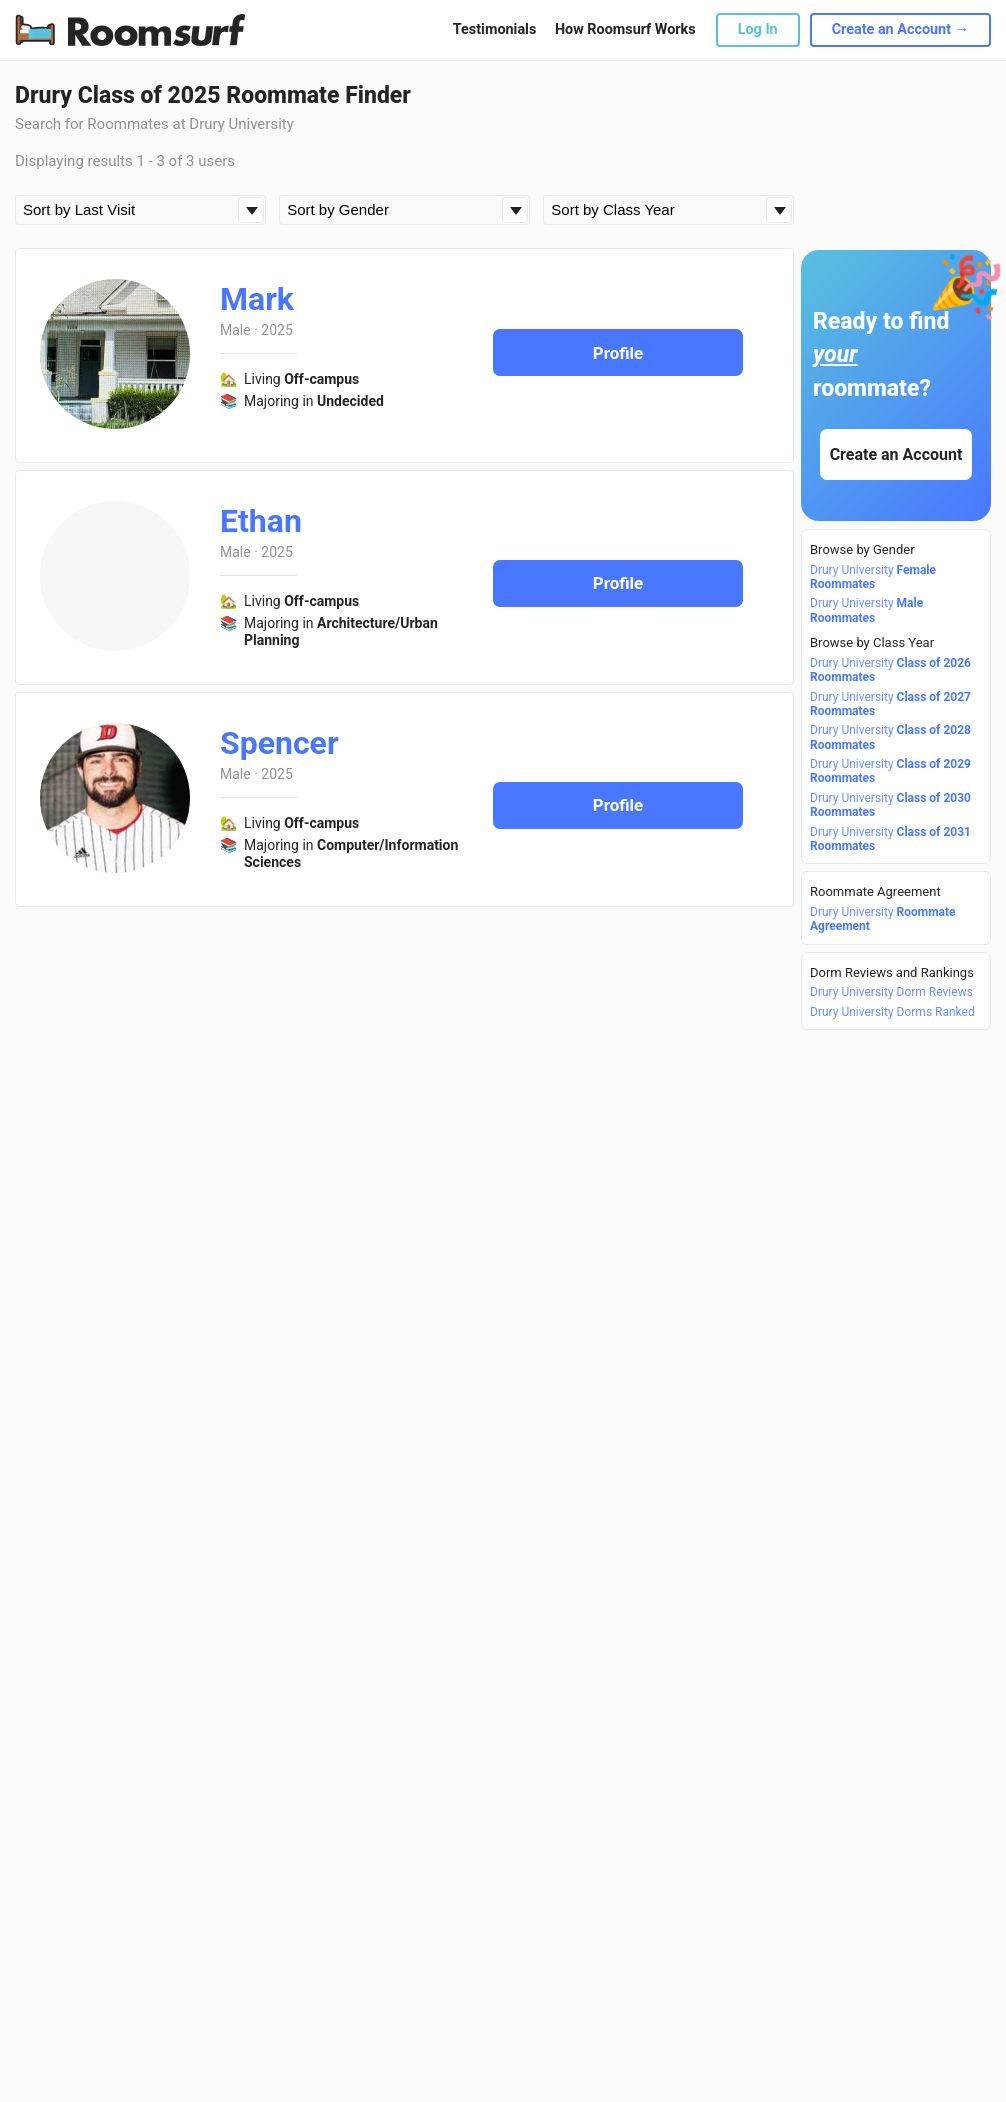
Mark (257, 299)
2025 (276, 330)
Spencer (279, 743)
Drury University (873, 577)
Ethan (261, 521)
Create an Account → (900, 29)
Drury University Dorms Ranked (892, 1012)
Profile (618, 353)
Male (235, 330)
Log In (758, 29)
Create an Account (896, 454)
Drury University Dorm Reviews (891, 992)
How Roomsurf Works (625, 29)
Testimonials (494, 29)
